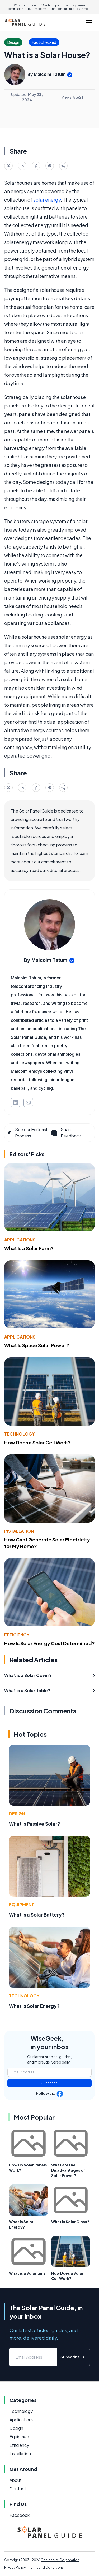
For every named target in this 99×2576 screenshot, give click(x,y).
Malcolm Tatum (49, 74)
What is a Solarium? (27, 2273)
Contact (18, 2488)
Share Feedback (65, 1133)
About (16, 2480)
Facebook (20, 2515)
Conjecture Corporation (60, 2560)
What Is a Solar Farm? (29, 1248)
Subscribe (49, 2083)
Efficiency (16, 1634)
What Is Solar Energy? (34, 2006)
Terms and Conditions (46, 2567)
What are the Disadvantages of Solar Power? (68, 2170)
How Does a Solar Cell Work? (37, 1442)
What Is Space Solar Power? (36, 1345)
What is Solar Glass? (70, 2221)
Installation (19, 1531)
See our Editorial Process (27, 1133)
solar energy (47, 200)
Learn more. (83, 8)
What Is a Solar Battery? (37, 1915)
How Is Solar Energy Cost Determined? (49, 1643)
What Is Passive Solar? (34, 1824)
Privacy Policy (15, 2567)
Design (17, 1813)
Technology (19, 1434)
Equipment (21, 1904)
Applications (19, 1240)
